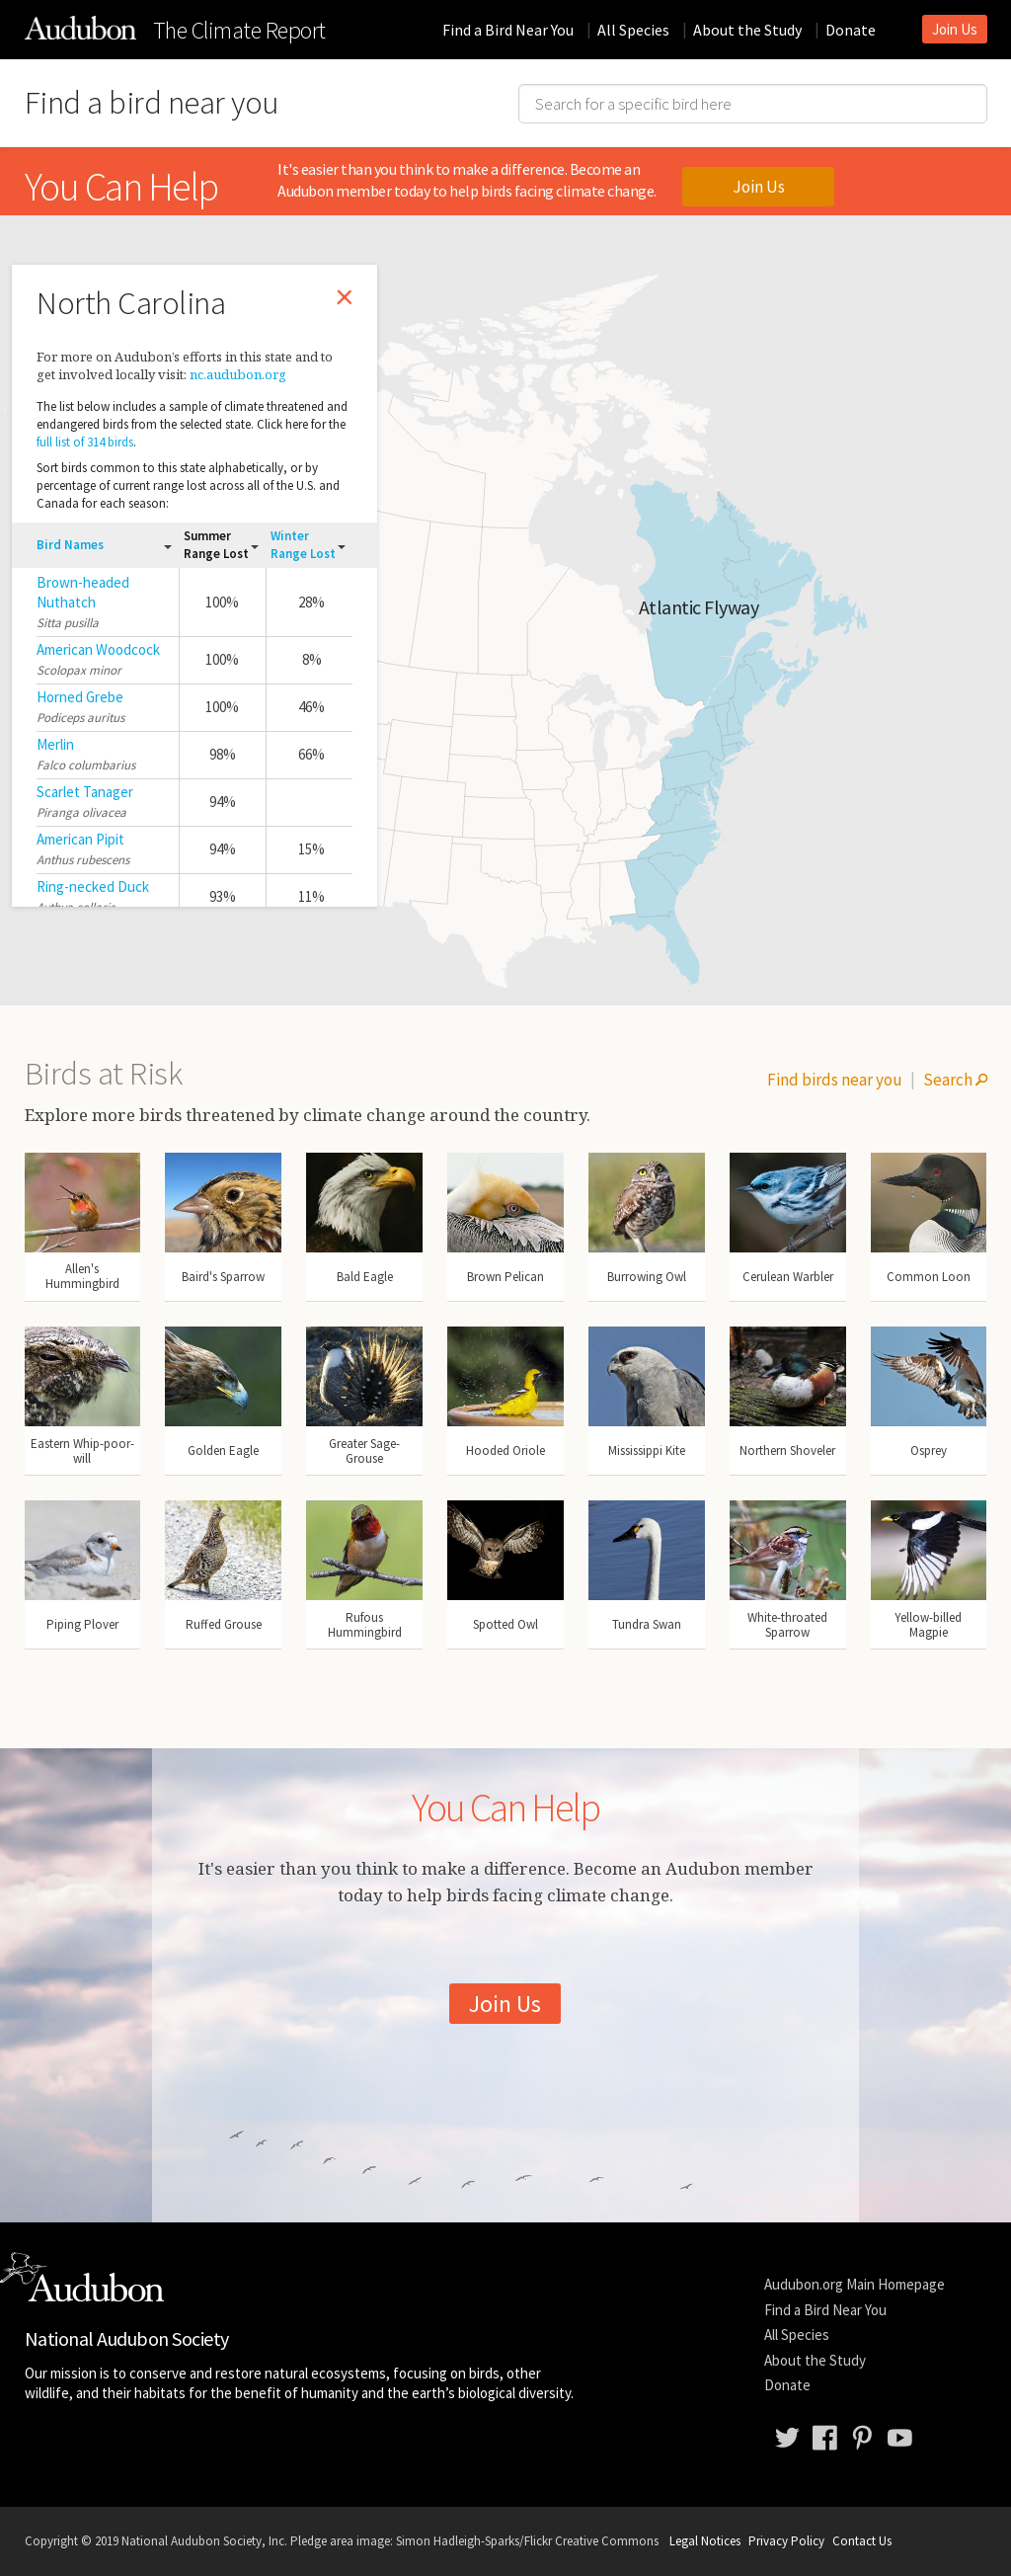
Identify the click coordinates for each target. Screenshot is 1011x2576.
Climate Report (239, 30)
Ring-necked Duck (93, 886)
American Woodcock (98, 649)
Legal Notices (704, 2541)
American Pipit (80, 839)
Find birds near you (834, 1079)
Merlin (55, 744)
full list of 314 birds (85, 442)
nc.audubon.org (238, 374)
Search (955, 1079)
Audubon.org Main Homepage (854, 2284)
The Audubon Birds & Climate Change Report (80, 28)
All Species (633, 30)
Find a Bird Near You (508, 30)
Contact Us (862, 2541)
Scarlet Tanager (85, 791)
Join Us (954, 29)
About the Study (747, 30)
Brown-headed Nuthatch (83, 592)
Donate (850, 30)
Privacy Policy (786, 2541)
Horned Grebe (80, 696)
